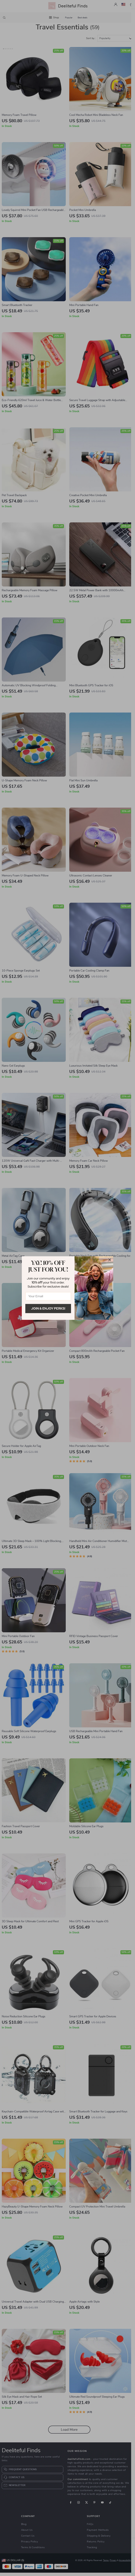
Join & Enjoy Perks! (48, 1308)
